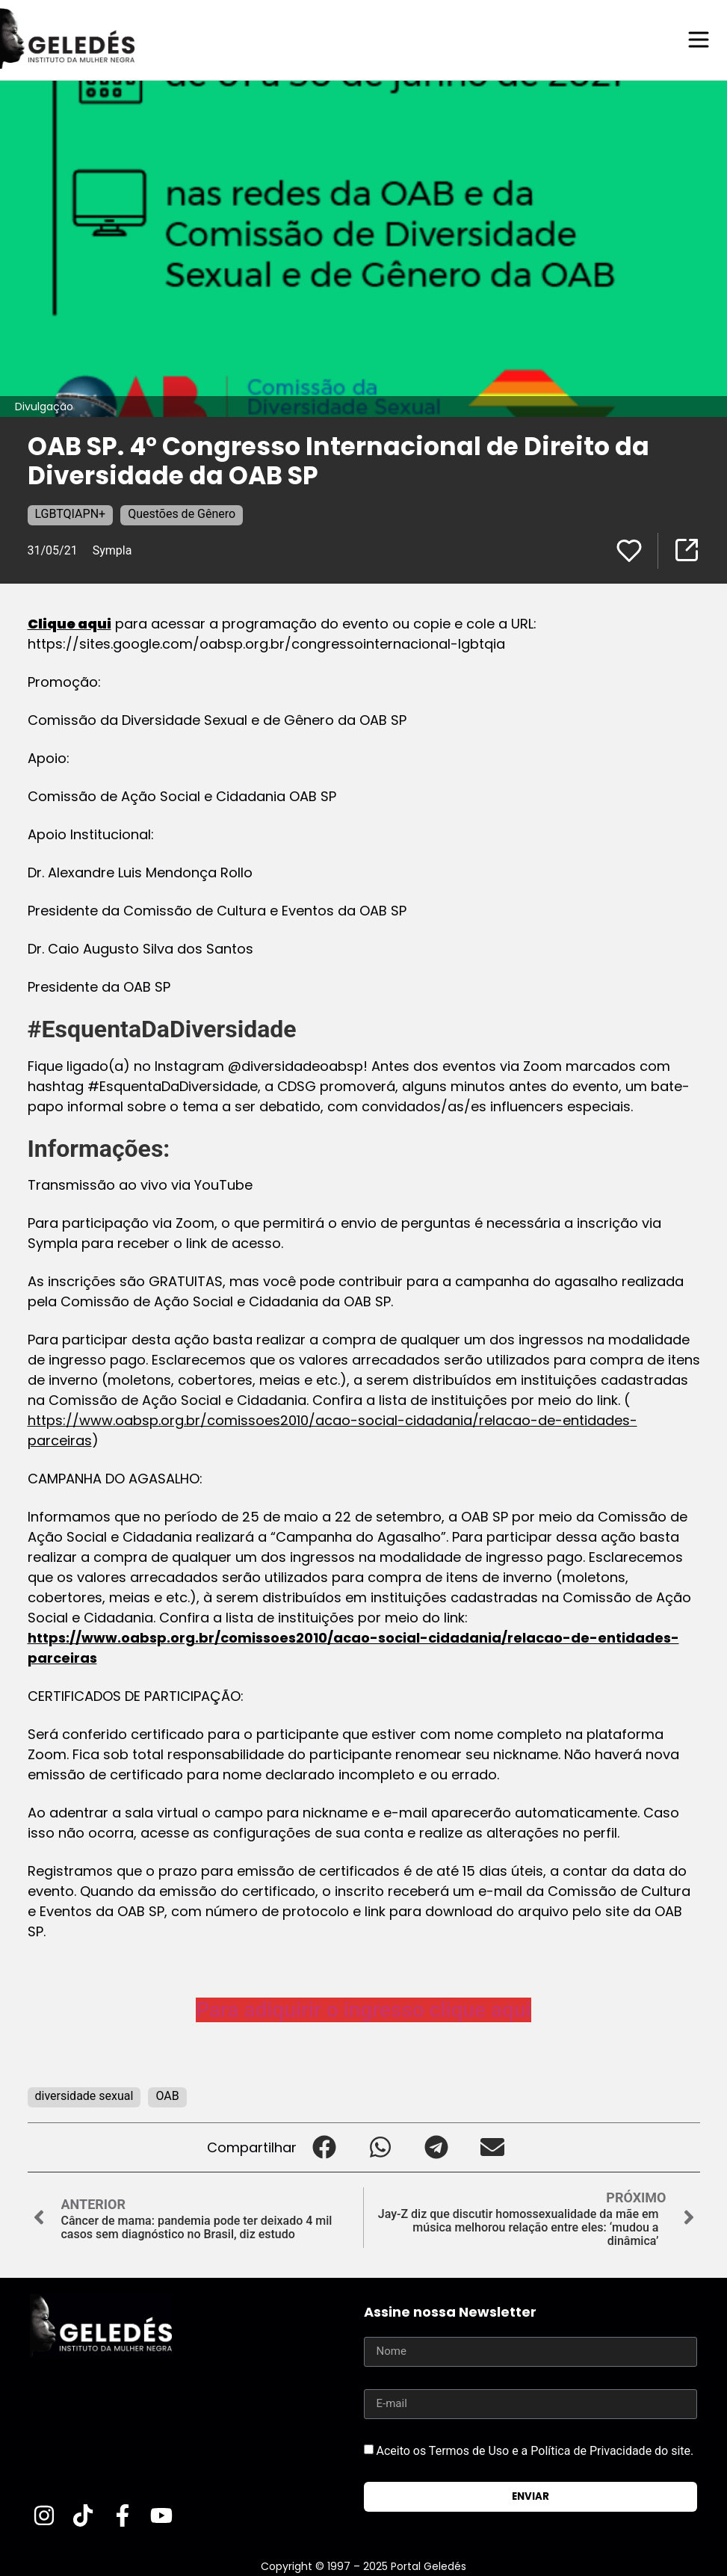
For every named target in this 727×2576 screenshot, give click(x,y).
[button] (325, 2146)
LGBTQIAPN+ (70, 513)
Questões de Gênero (181, 513)
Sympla (112, 550)
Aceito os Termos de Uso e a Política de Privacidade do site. (534, 2449)
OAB (167, 2095)
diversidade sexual (84, 2095)
